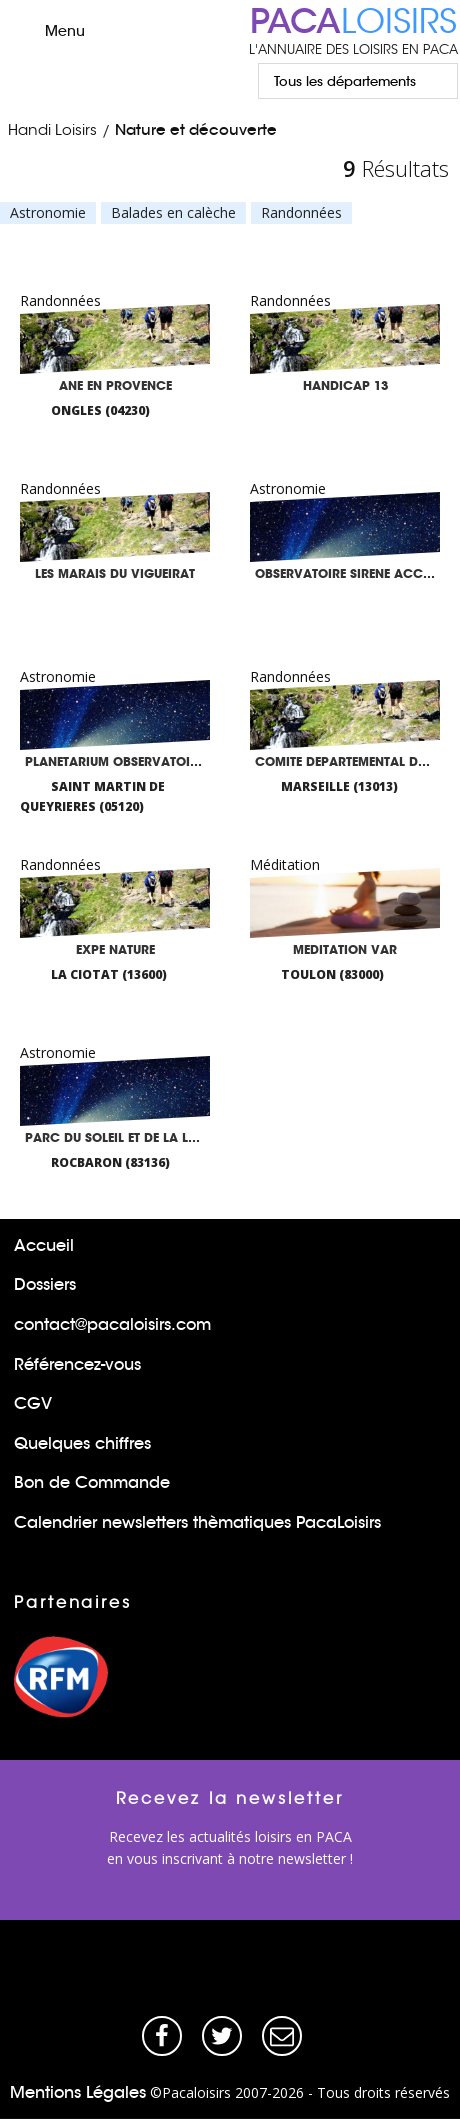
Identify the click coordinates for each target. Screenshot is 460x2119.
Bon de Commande (92, 1482)
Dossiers (45, 1284)
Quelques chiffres (82, 1443)
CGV (33, 1403)
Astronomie (48, 213)
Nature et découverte (196, 129)
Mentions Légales (78, 2092)
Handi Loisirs (52, 129)
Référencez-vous (77, 1364)
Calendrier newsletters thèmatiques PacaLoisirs (197, 1522)
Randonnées (301, 213)
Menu (47, 30)
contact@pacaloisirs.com (112, 1324)
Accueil (44, 1245)
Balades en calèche (173, 213)
